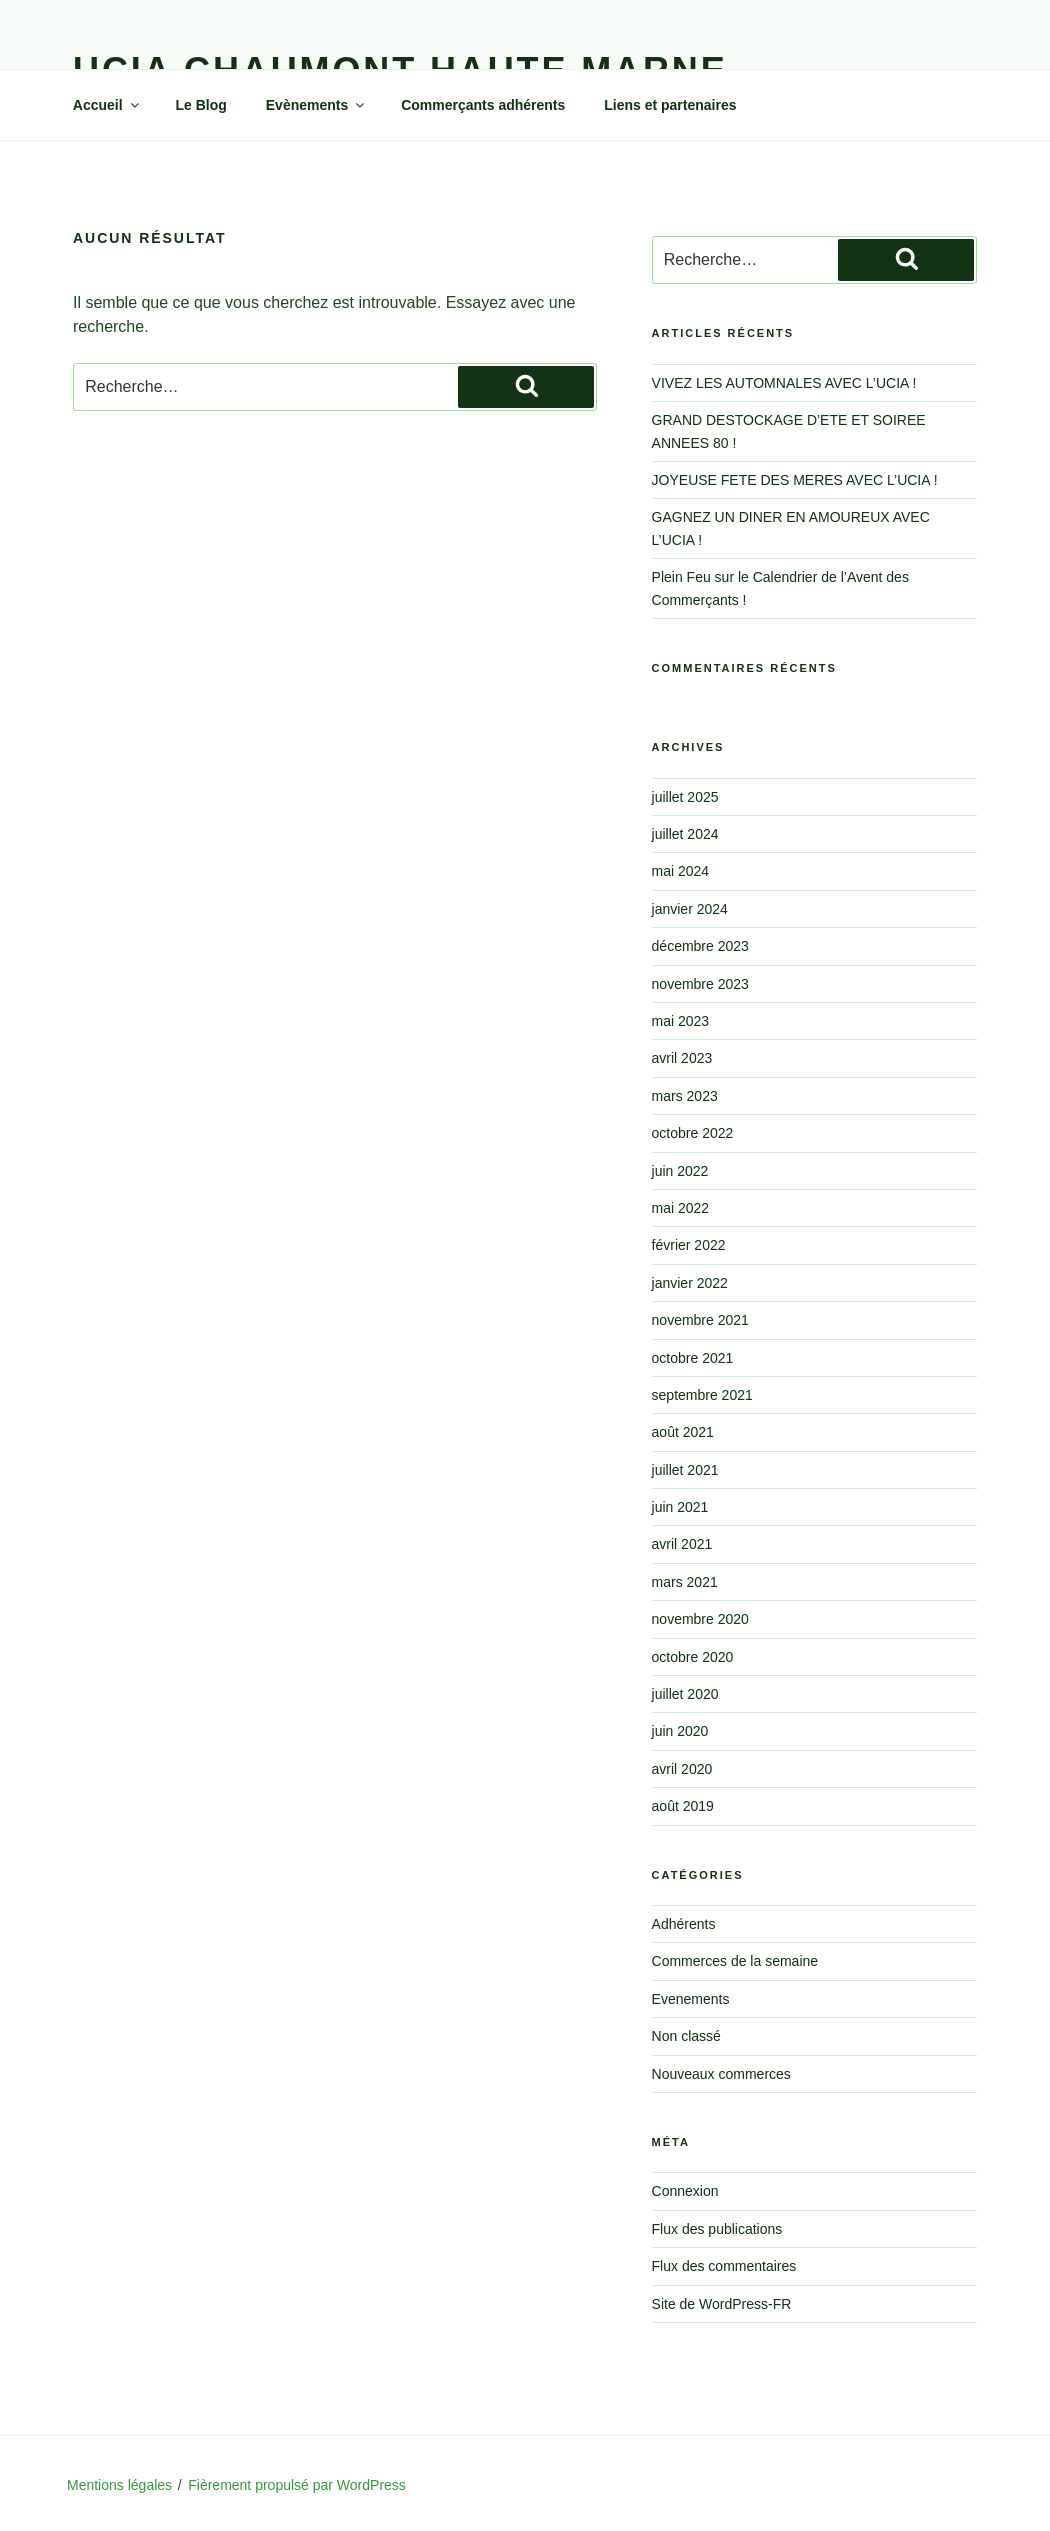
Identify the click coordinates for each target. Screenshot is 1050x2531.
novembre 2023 (700, 984)
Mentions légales (119, 2485)
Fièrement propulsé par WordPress (297, 2485)
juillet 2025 (685, 797)
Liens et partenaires (670, 105)
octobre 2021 (693, 1358)
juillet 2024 (685, 834)
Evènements (316, 105)
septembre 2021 (702, 1395)
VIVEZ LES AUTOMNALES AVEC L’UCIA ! (784, 383)
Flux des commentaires (724, 2266)
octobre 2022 (693, 1133)
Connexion (685, 2191)
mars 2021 (685, 1582)
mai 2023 (681, 1021)
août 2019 (683, 1806)
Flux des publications (717, 2229)
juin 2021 (680, 1507)
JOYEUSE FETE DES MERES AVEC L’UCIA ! (795, 480)
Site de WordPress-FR (722, 2304)
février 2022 (689, 1245)
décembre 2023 (700, 946)
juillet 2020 (685, 1694)
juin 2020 (680, 1731)
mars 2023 (685, 1096)
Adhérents (684, 1924)
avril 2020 (682, 1769)
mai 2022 (681, 1208)
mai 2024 (681, 871)
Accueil (107, 105)
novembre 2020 (700, 1619)
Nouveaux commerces (721, 2074)
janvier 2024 (690, 909)
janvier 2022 (690, 1283)
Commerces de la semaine (735, 1961)
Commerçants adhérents (483, 105)
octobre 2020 (693, 1657)
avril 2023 (682, 1058)
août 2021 (683, 1432)
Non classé (686, 2036)
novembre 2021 (700, 1320)
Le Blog (201, 105)
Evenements (691, 1999)
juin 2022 (680, 1171)
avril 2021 (682, 1544)
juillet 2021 (685, 1470)
